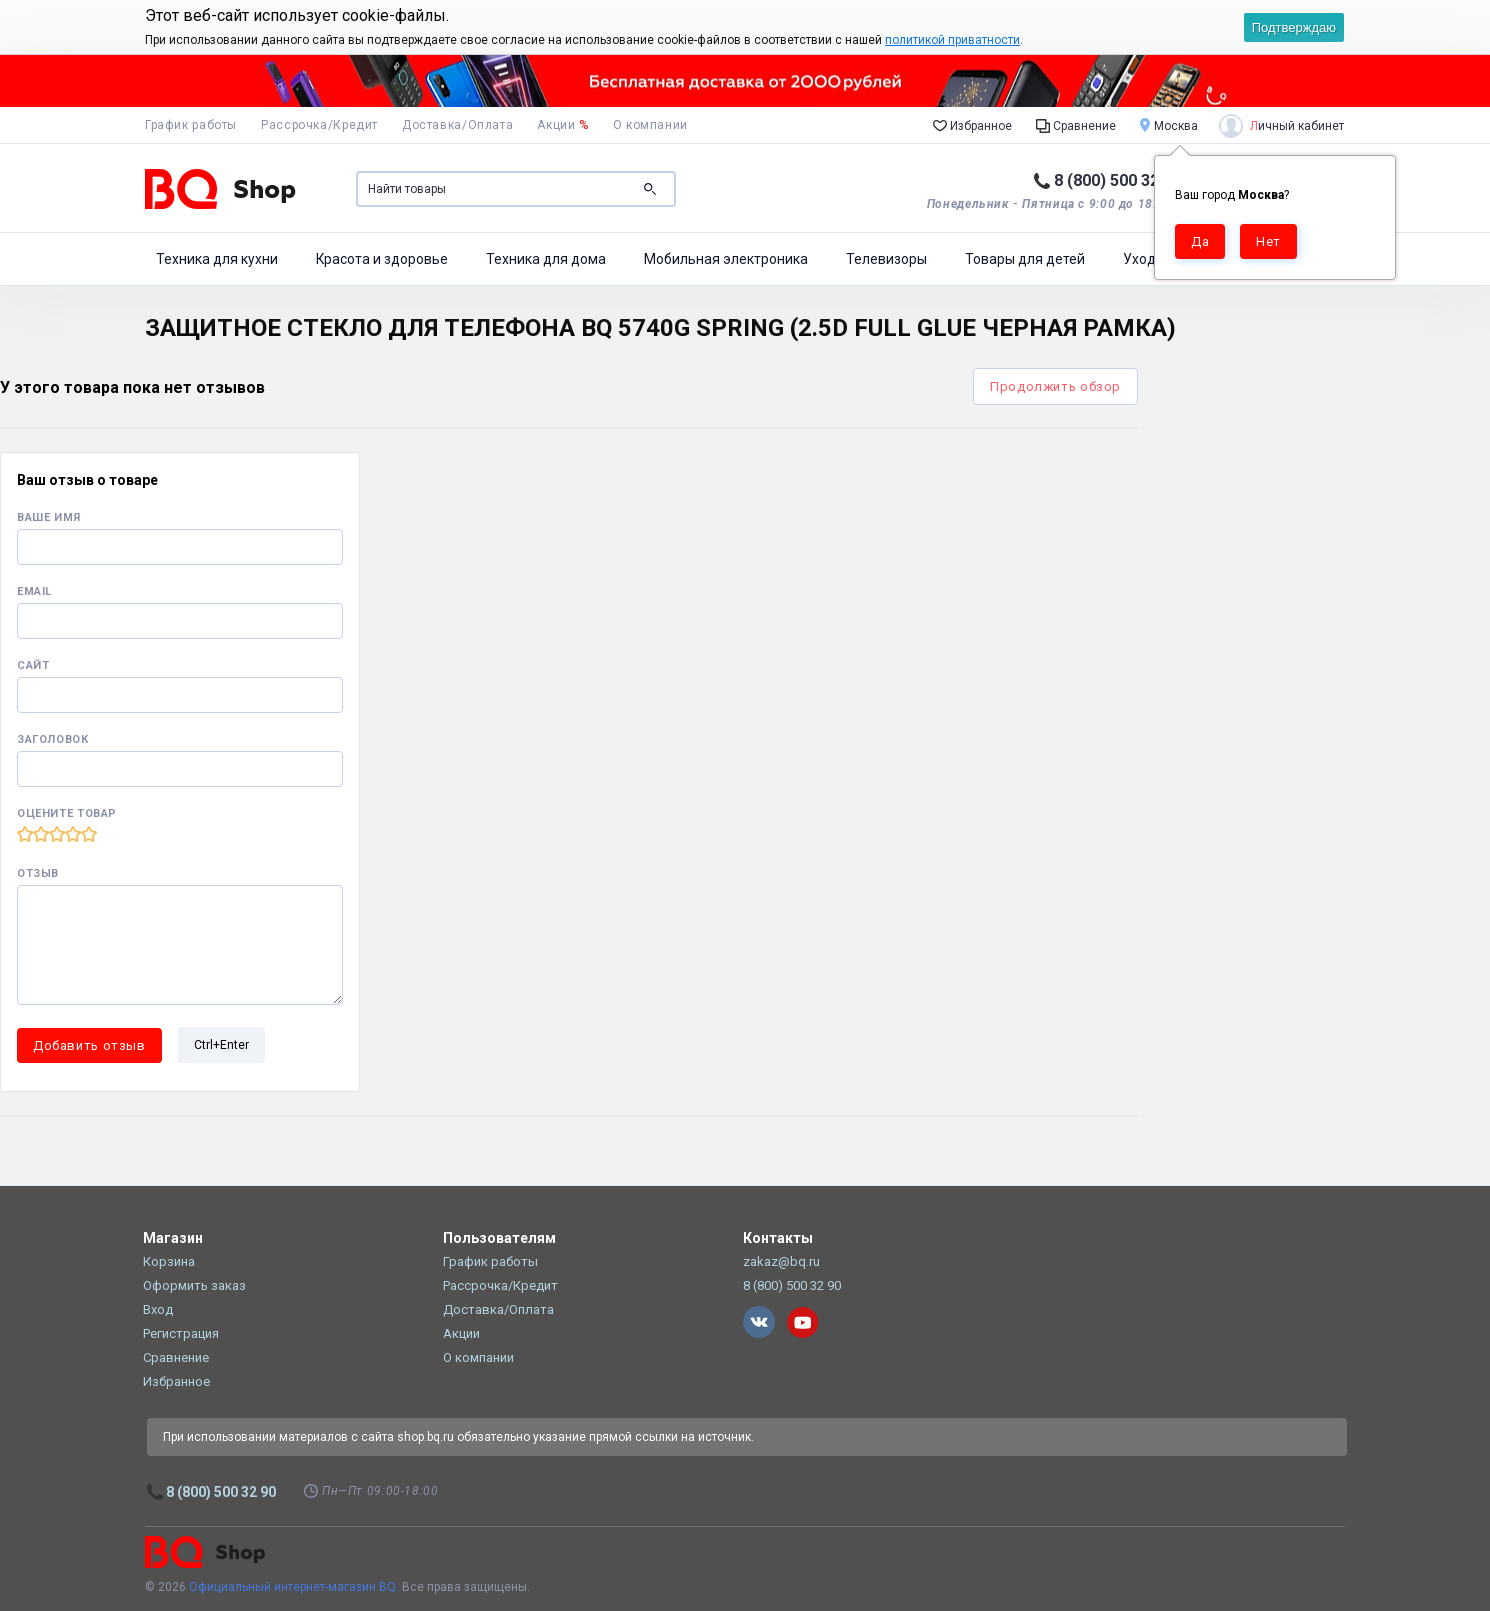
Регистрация (181, 1333)
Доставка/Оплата (457, 125)
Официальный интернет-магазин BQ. (294, 1587)
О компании (650, 125)
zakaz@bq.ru (781, 1261)
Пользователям (499, 1238)
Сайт (33, 665)
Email (34, 591)
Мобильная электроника (726, 259)
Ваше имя (49, 517)
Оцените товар (67, 813)
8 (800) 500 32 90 (1117, 180)
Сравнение (1076, 125)
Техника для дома (546, 259)
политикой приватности (952, 40)
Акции (562, 125)
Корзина (169, 1261)
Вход (158, 1309)
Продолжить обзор (1055, 386)
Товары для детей (1025, 259)
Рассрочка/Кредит (319, 125)
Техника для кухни (217, 259)
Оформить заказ (194, 1285)
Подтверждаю (1294, 27)
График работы (191, 125)
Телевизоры (886, 259)
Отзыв (38, 873)
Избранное (972, 125)
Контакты (778, 1238)
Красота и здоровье (382, 259)
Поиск (650, 189)
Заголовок (53, 739)
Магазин (173, 1238)
